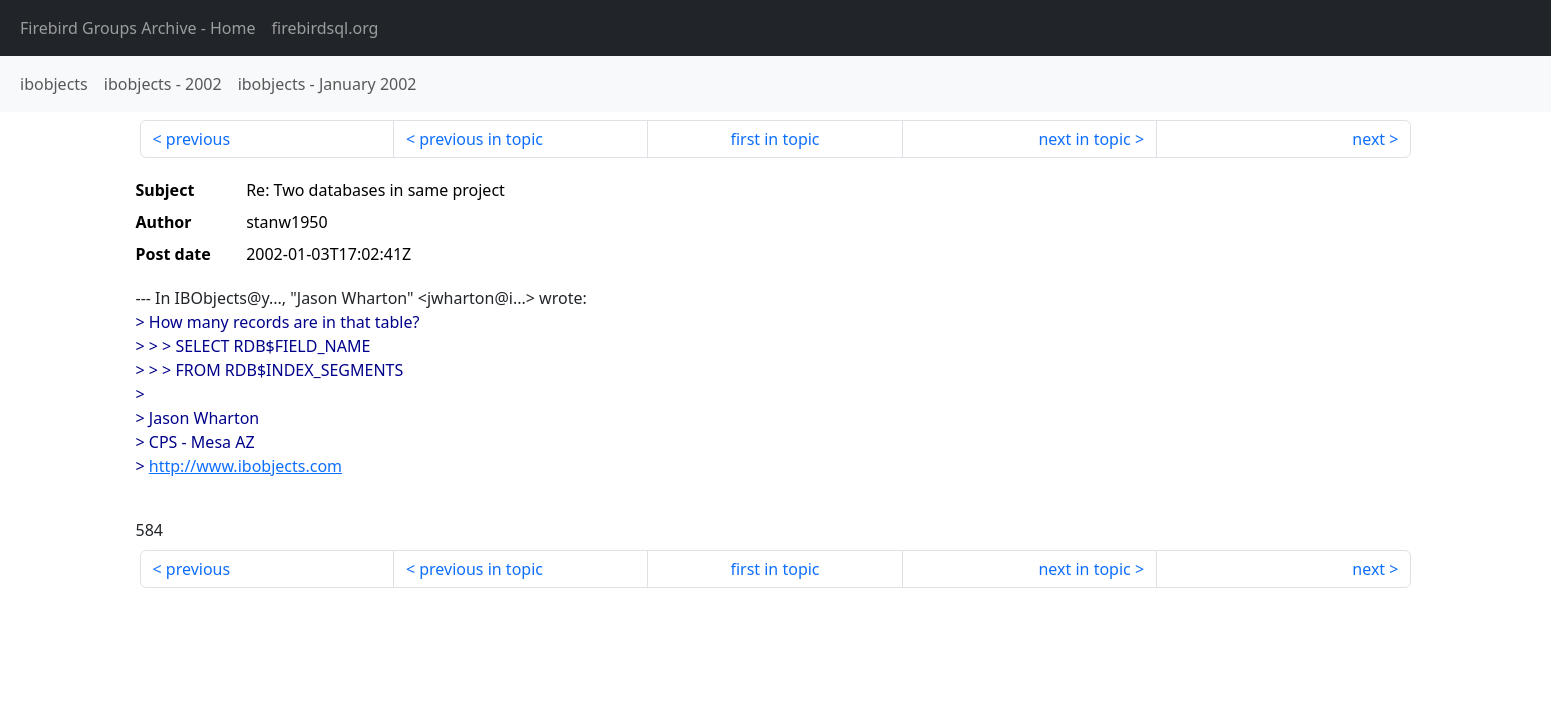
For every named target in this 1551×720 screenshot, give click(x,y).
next (1368, 139)
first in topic (774, 139)
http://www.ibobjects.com (245, 466)
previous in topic (481, 139)
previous (198, 139)
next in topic (1084, 139)
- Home (138, 28)
